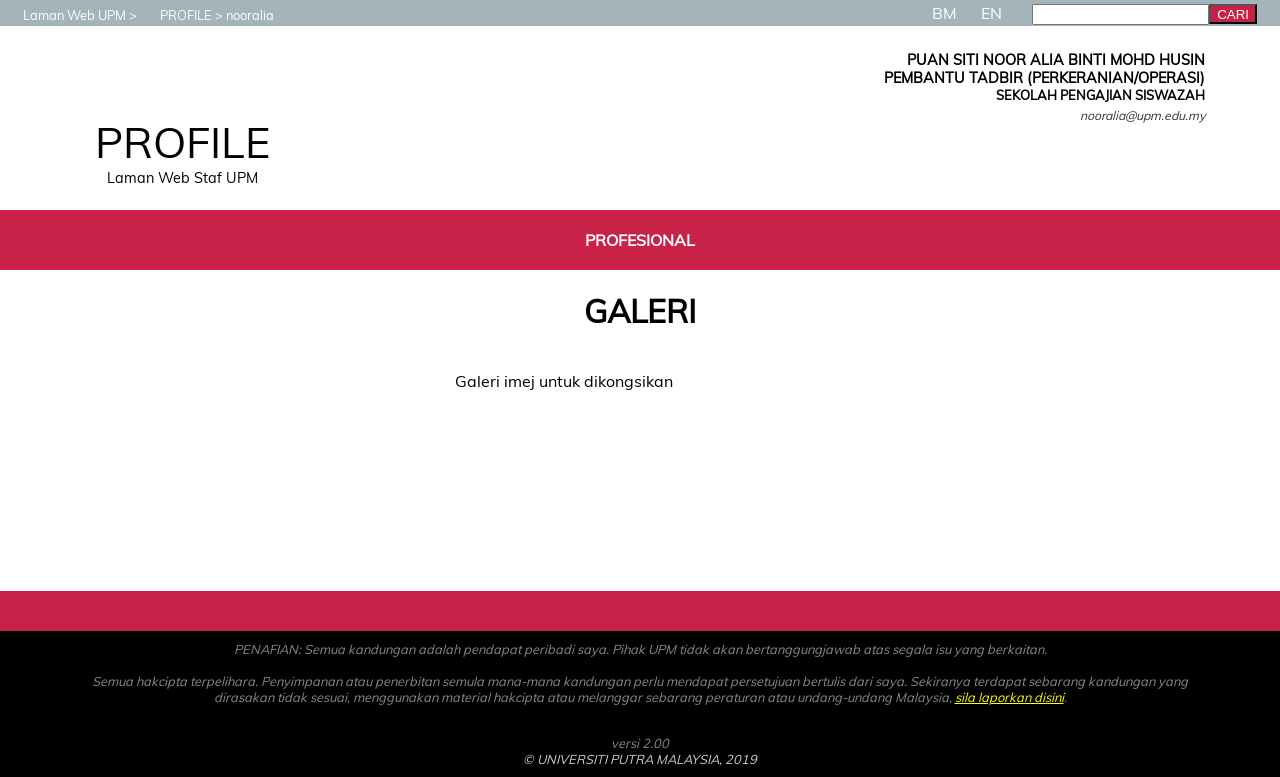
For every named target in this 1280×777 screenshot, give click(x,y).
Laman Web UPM (64, 15)
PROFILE (176, 15)
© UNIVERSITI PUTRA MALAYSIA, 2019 (640, 759)
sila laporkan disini (1009, 697)
